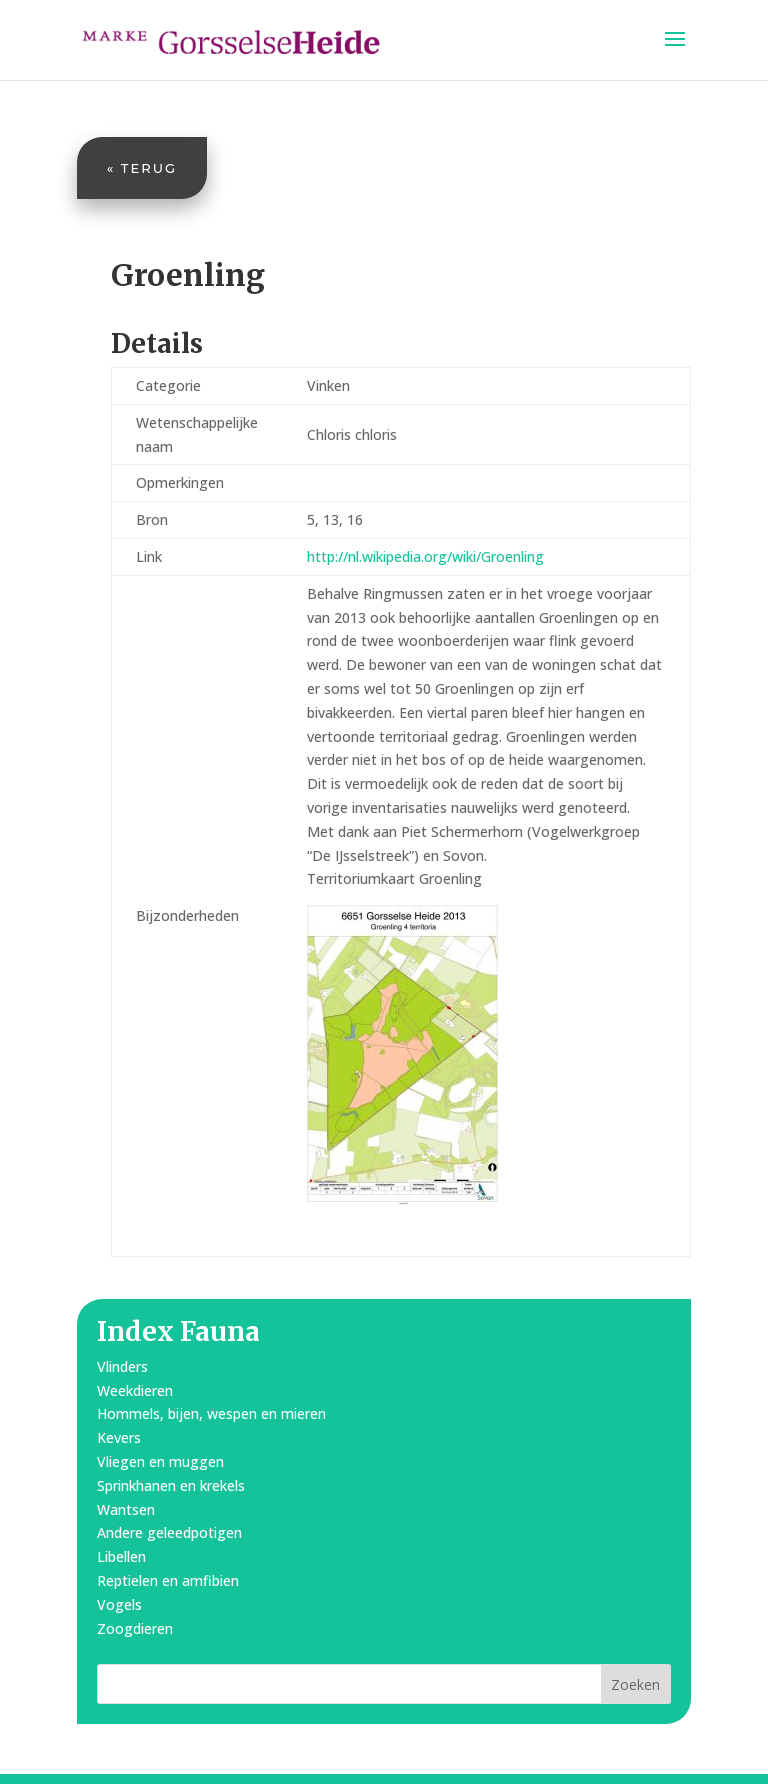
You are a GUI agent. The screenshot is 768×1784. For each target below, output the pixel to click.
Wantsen (126, 1509)
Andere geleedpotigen (169, 1532)
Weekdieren (135, 1390)
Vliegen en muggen (160, 1461)
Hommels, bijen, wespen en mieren (211, 1413)
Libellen (121, 1556)
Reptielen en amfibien (168, 1580)
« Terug (142, 168)
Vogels (119, 1604)
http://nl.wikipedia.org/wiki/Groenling (425, 556)
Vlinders (122, 1366)
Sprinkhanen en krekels (171, 1485)
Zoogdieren (135, 1628)
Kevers (119, 1437)
